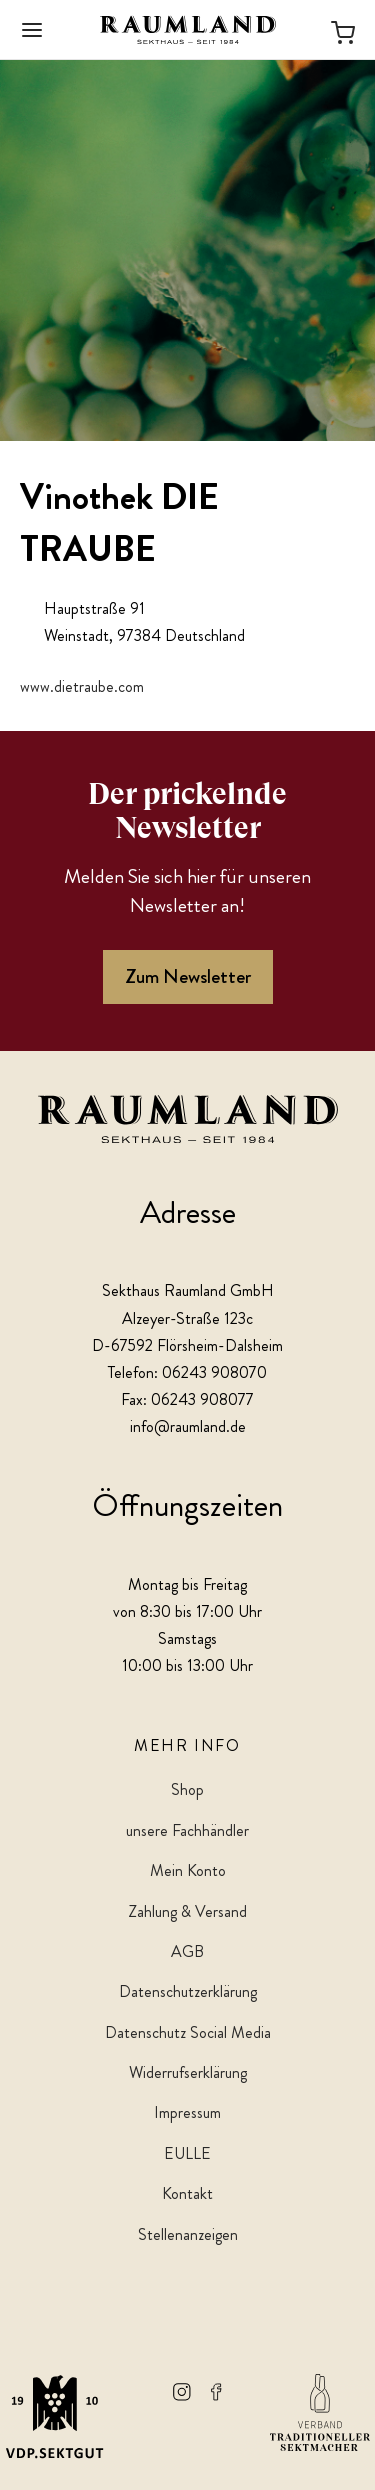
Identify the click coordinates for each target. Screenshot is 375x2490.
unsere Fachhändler (187, 1830)
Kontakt (187, 2193)
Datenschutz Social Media (188, 2032)
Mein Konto (188, 1870)
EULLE (187, 2153)
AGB (187, 1951)
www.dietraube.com (82, 686)
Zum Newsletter (188, 976)
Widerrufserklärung (188, 2072)
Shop (187, 1789)
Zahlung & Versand (187, 1911)
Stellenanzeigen (188, 2234)
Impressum (187, 2112)
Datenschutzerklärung (188, 1991)
